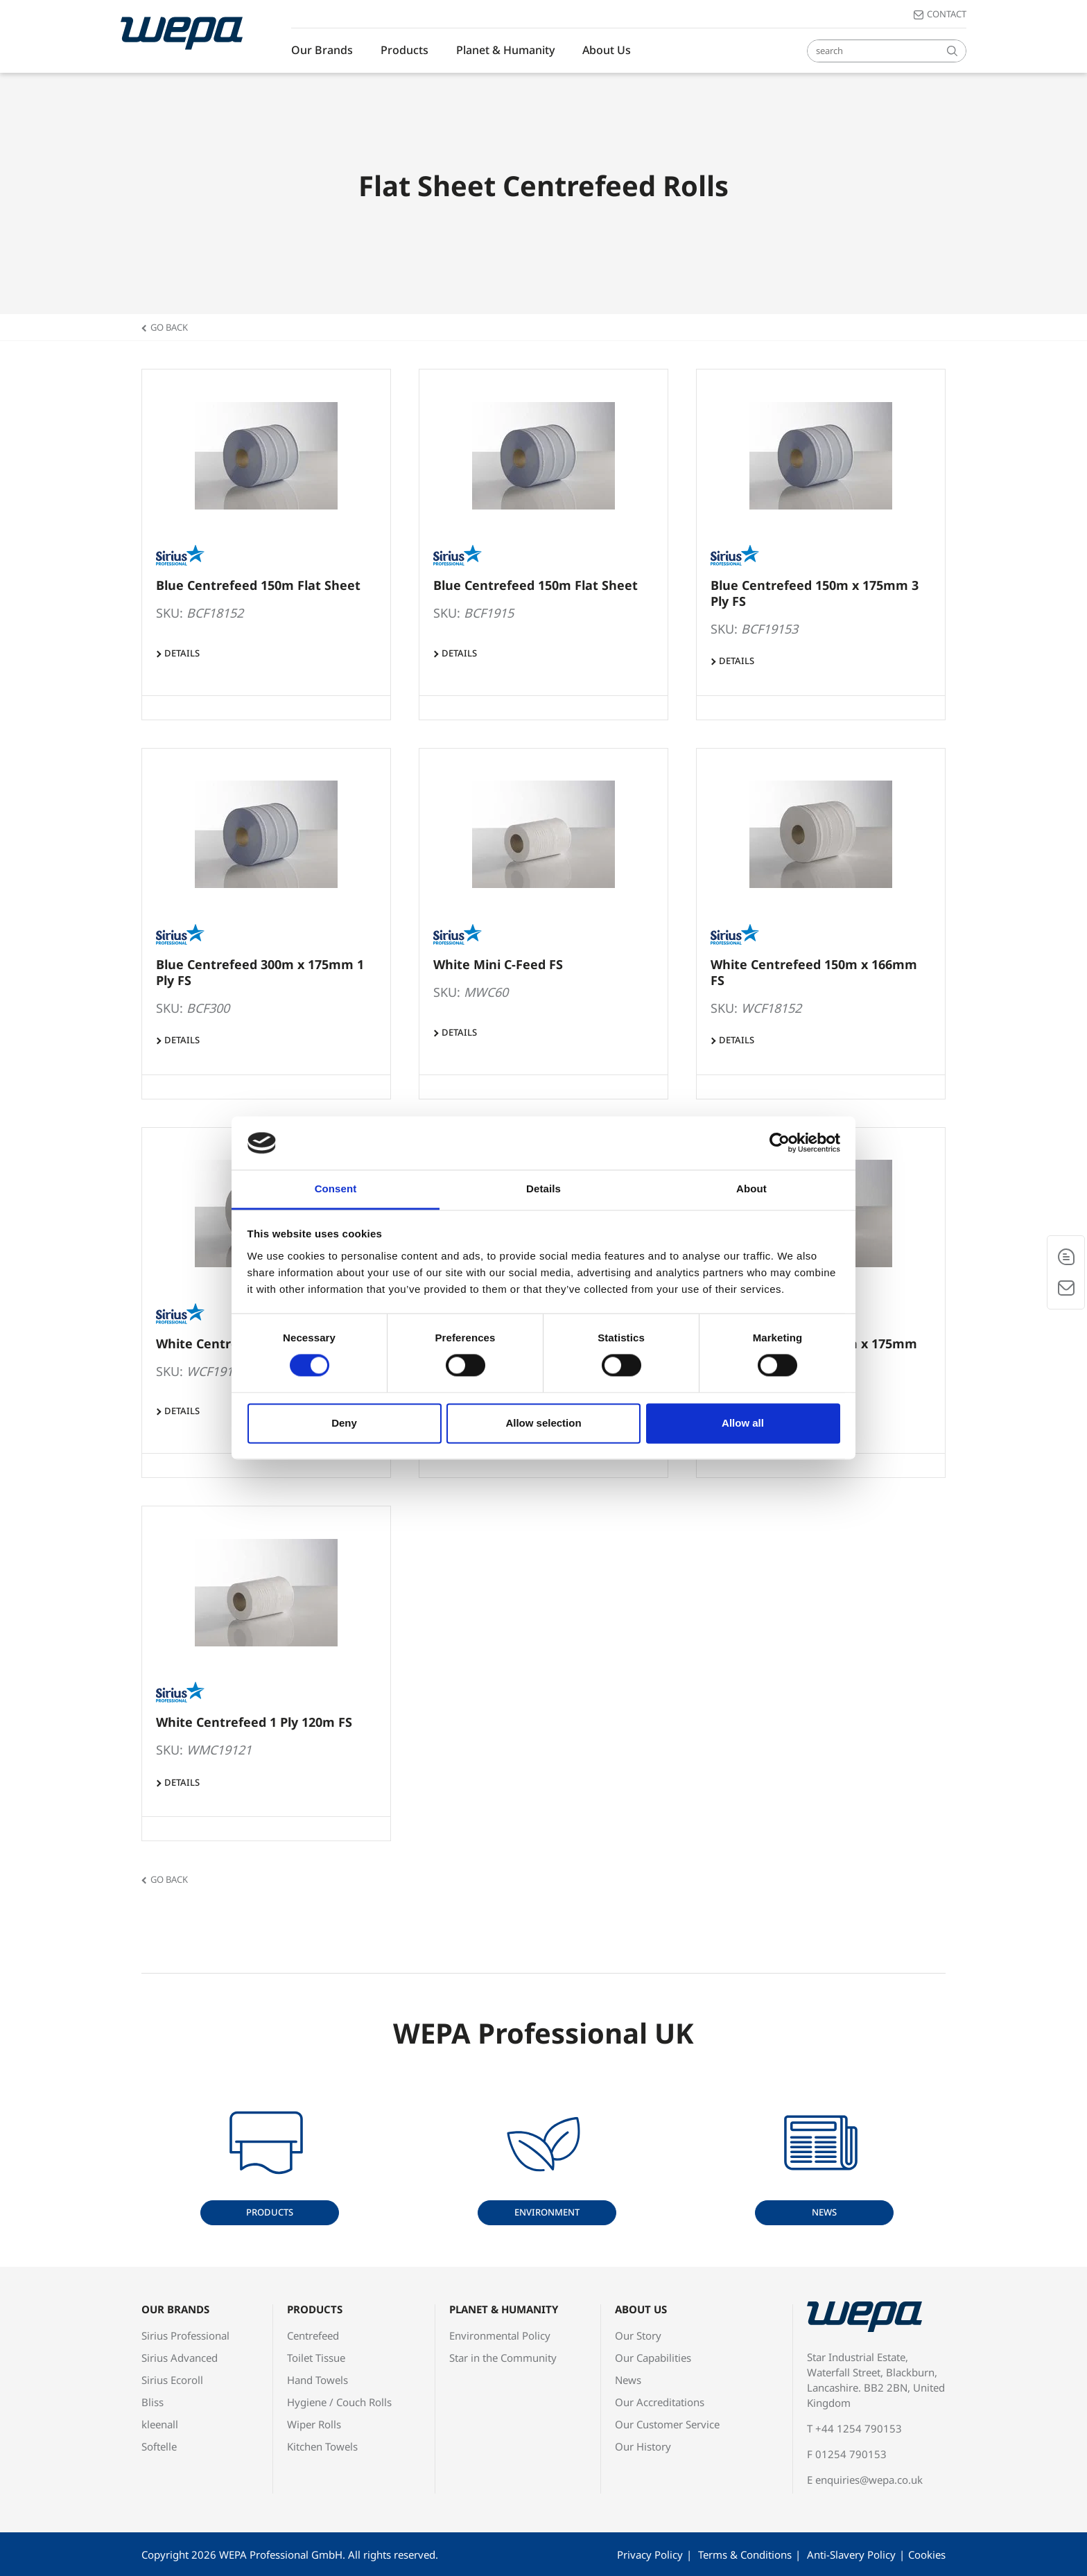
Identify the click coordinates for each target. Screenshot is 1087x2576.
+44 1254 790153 (858, 2428)
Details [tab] (543, 1188)
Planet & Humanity (505, 50)
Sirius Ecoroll (172, 2380)
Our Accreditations (659, 2402)
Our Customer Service (667, 2424)
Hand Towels (317, 2380)
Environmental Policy (499, 2335)
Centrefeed (313, 2335)
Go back (169, 327)
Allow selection (543, 1423)
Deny (344, 1423)
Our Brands (322, 50)
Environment (547, 2212)
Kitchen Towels (322, 2446)
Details (182, 653)
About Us (606, 50)
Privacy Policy (650, 2554)
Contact (946, 14)
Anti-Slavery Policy (851, 2554)
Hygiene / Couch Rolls (339, 2402)
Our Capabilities (653, 2358)
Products (404, 50)
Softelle (159, 2446)
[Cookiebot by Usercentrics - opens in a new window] (779, 1143)
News (824, 2212)
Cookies (927, 2554)
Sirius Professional (185, 2335)
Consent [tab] (336, 1188)
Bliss (152, 2402)
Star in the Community (503, 2358)
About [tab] (751, 1188)
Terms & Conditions (745, 2554)
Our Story (638, 2335)
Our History (643, 2446)
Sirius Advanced (179, 2358)
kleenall (159, 2424)
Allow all (743, 1423)
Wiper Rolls (314, 2424)
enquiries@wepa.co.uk (869, 2480)
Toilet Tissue (316, 2358)
